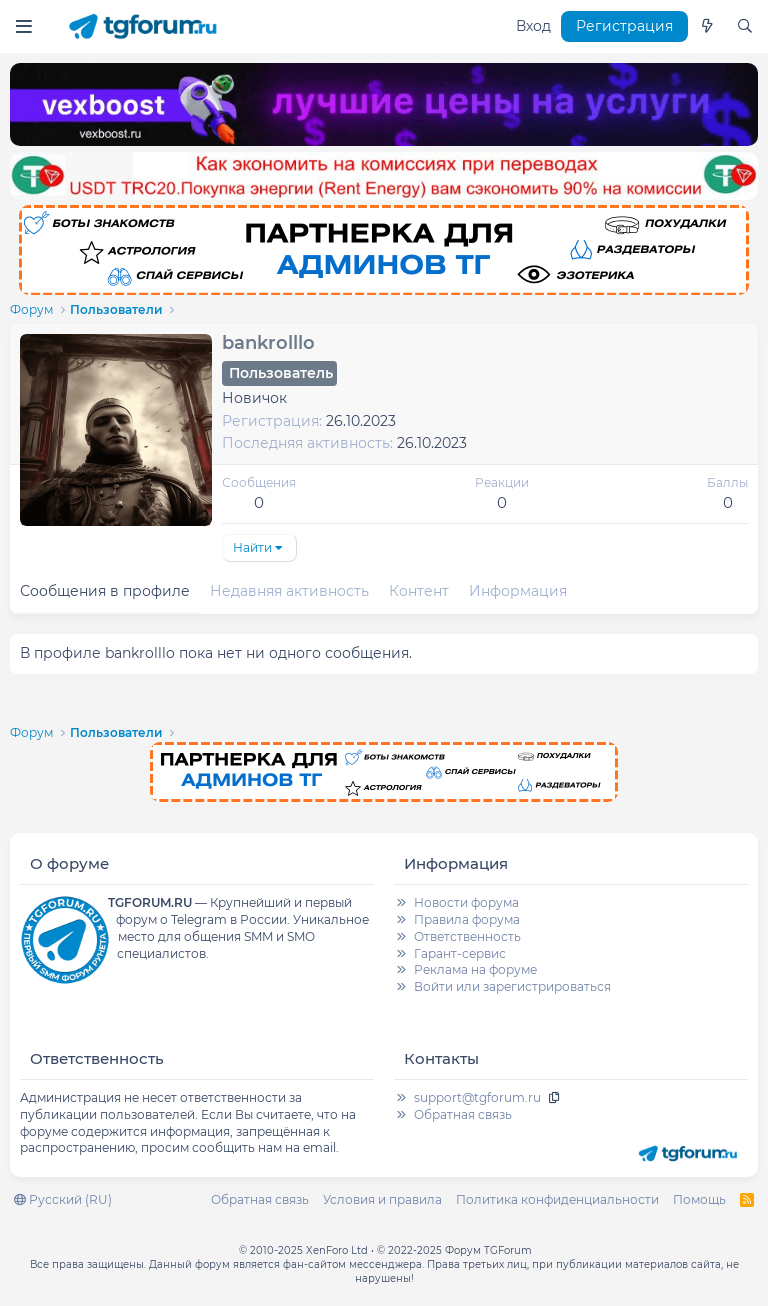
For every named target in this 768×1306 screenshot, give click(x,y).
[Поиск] (745, 27)
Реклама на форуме (475, 969)
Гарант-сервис (460, 953)
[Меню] (23, 26)
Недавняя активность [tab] (289, 591)
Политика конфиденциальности (557, 1199)
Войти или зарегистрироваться (512, 986)
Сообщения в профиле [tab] (105, 591)
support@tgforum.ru (477, 1097)
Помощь (699, 1199)
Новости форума (466, 902)
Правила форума (467, 919)
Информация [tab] (518, 591)
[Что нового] (707, 27)
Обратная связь (463, 1114)
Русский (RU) (63, 1199)
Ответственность (467, 936)
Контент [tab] (419, 591)
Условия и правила (382, 1199)
